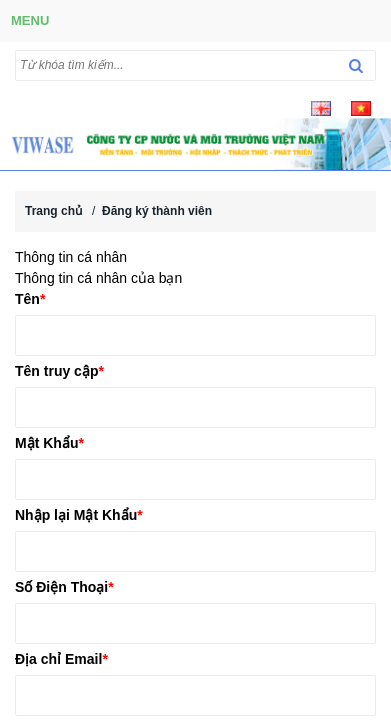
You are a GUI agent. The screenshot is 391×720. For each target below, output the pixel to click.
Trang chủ (53, 211)
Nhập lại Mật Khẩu (79, 515)
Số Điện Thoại (64, 587)
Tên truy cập (59, 371)
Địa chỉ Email (61, 659)
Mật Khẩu (49, 443)
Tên (30, 299)
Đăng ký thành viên (157, 211)
